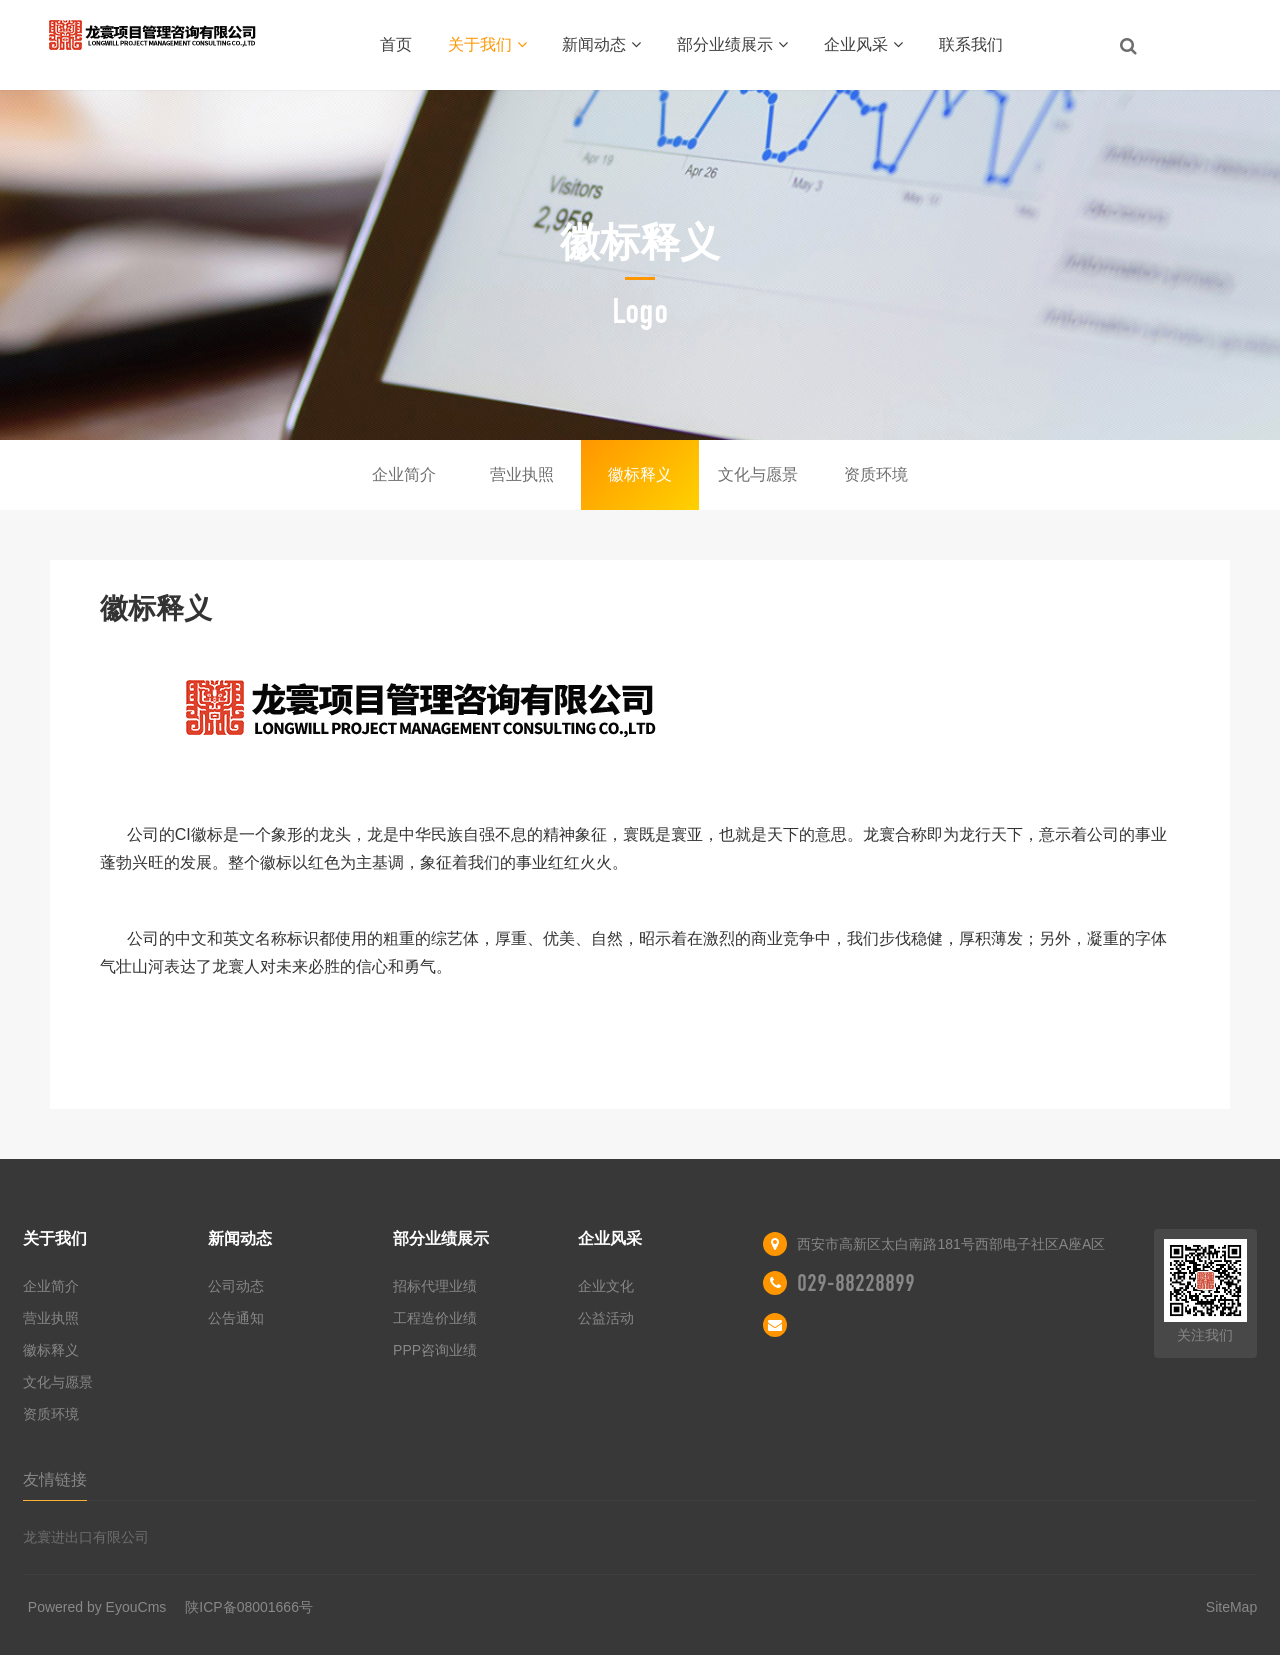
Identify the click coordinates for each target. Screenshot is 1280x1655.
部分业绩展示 (732, 44)
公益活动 (606, 1318)
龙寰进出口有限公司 (86, 1537)
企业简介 (404, 474)
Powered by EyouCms (97, 1607)
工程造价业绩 (435, 1318)
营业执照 (522, 474)
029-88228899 (856, 1283)
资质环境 (876, 474)
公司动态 (236, 1286)
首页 (396, 44)
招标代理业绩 (435, 1286)
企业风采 (863, 44)
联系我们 (971, 44)
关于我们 (487, 44)
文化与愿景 (758, 474)
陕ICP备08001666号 (249, 1607)
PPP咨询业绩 (435, 1350)
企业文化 (606, 1286)
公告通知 (236, 1318)
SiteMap (1231, 1607)
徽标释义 (640, 474)
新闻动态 (601, 44)
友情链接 (55, 1479)
